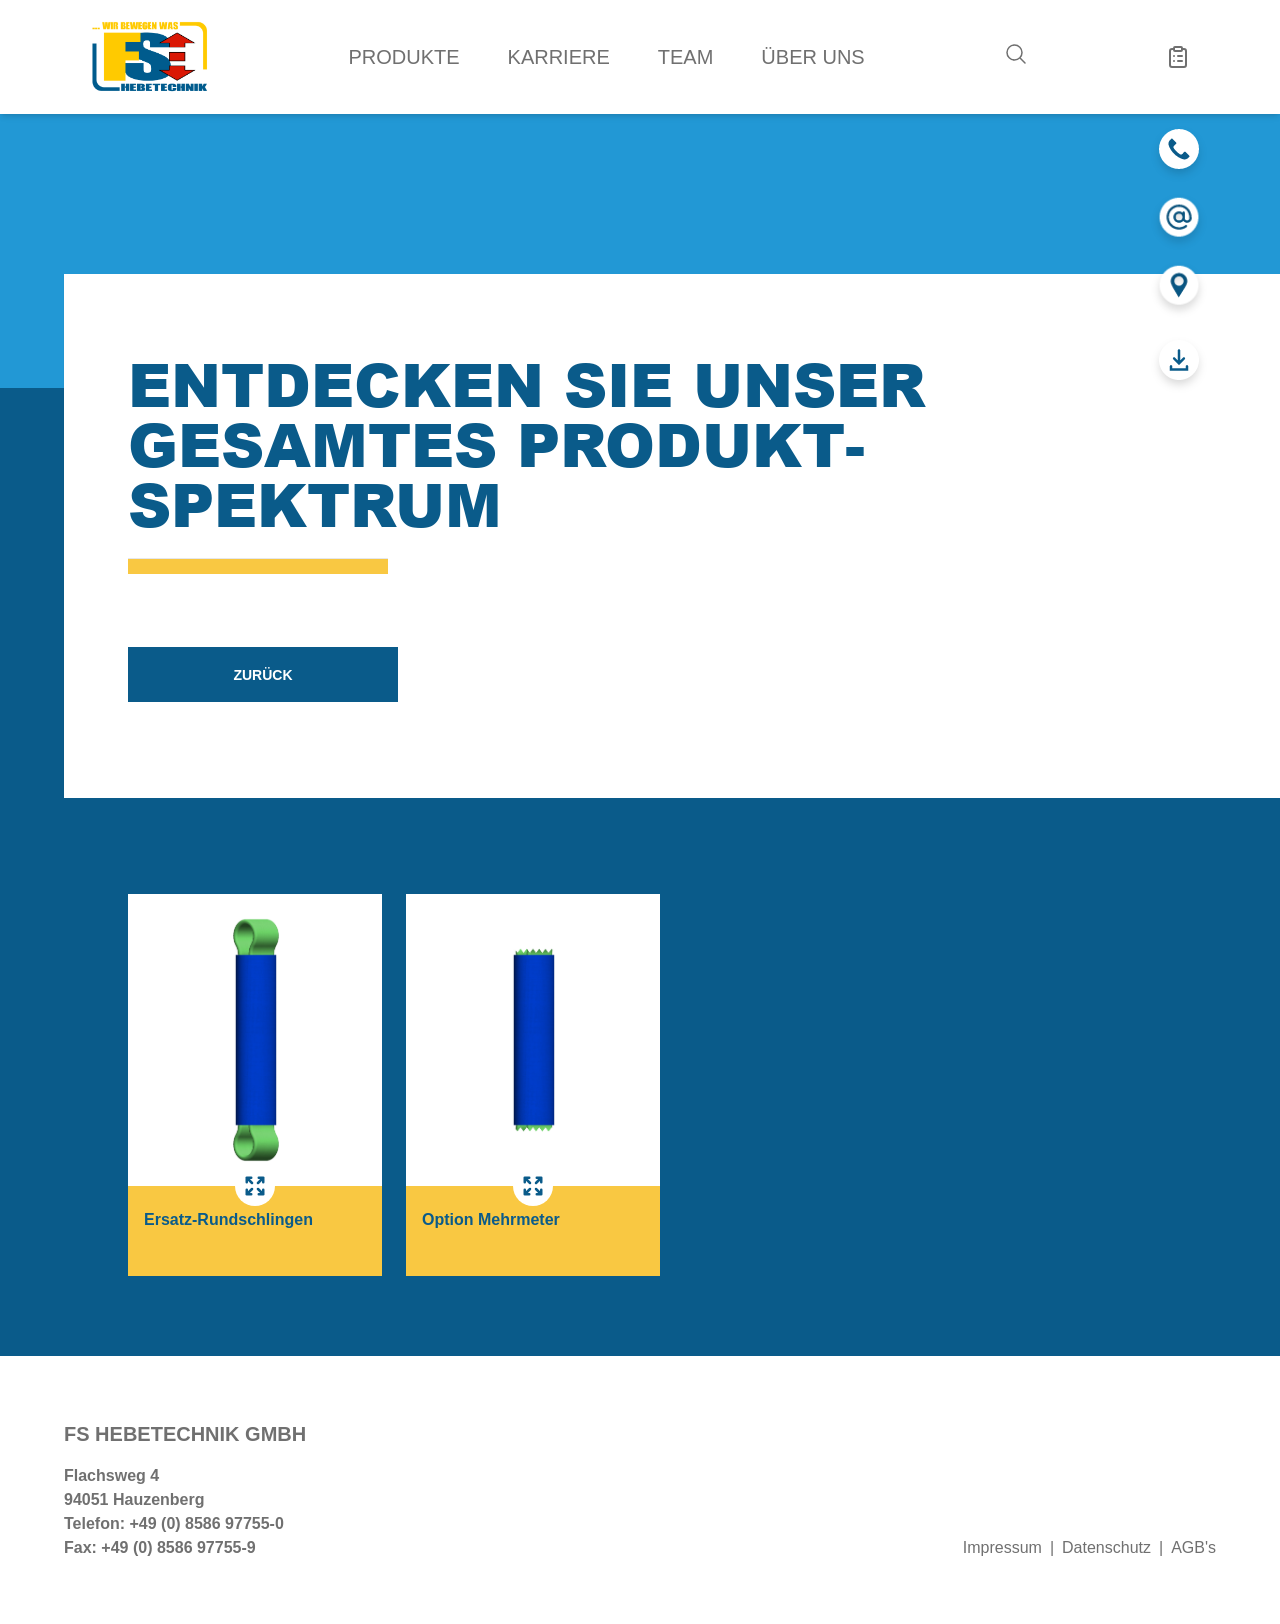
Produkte (403, 57)
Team (686, 57)
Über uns (812, 57)
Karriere (559, 57)
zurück (262, 675)
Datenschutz (1106, 1547)
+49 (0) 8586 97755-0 (206, 1523)
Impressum (1002, 1547)
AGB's (1193, 1547)
